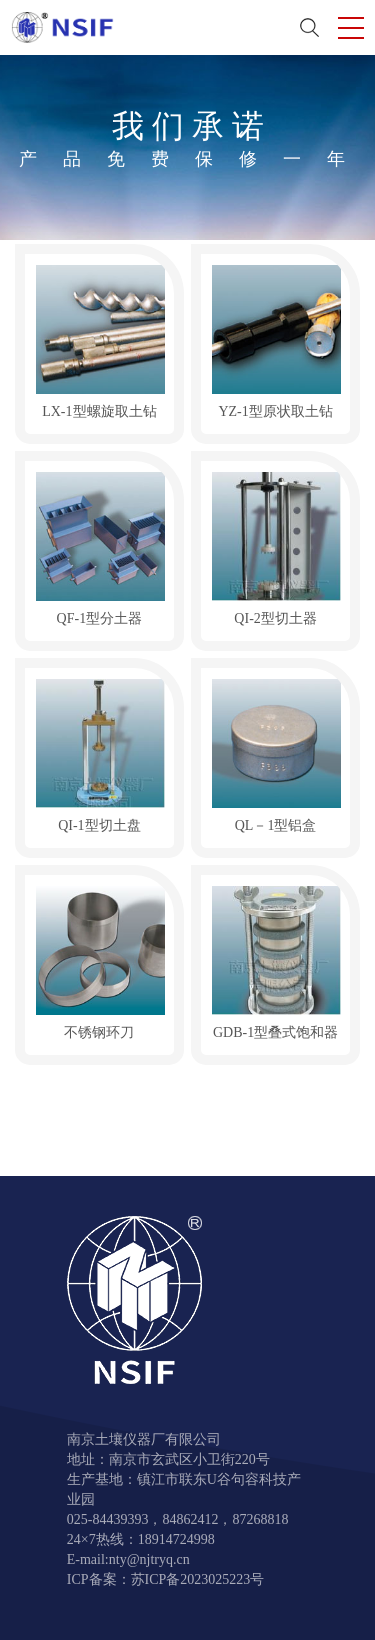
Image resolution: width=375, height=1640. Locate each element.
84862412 (190, 1519)
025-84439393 (108, 1519)
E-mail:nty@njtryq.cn (128, 1559)
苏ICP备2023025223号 (198, 1579)
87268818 (260, 1519)
